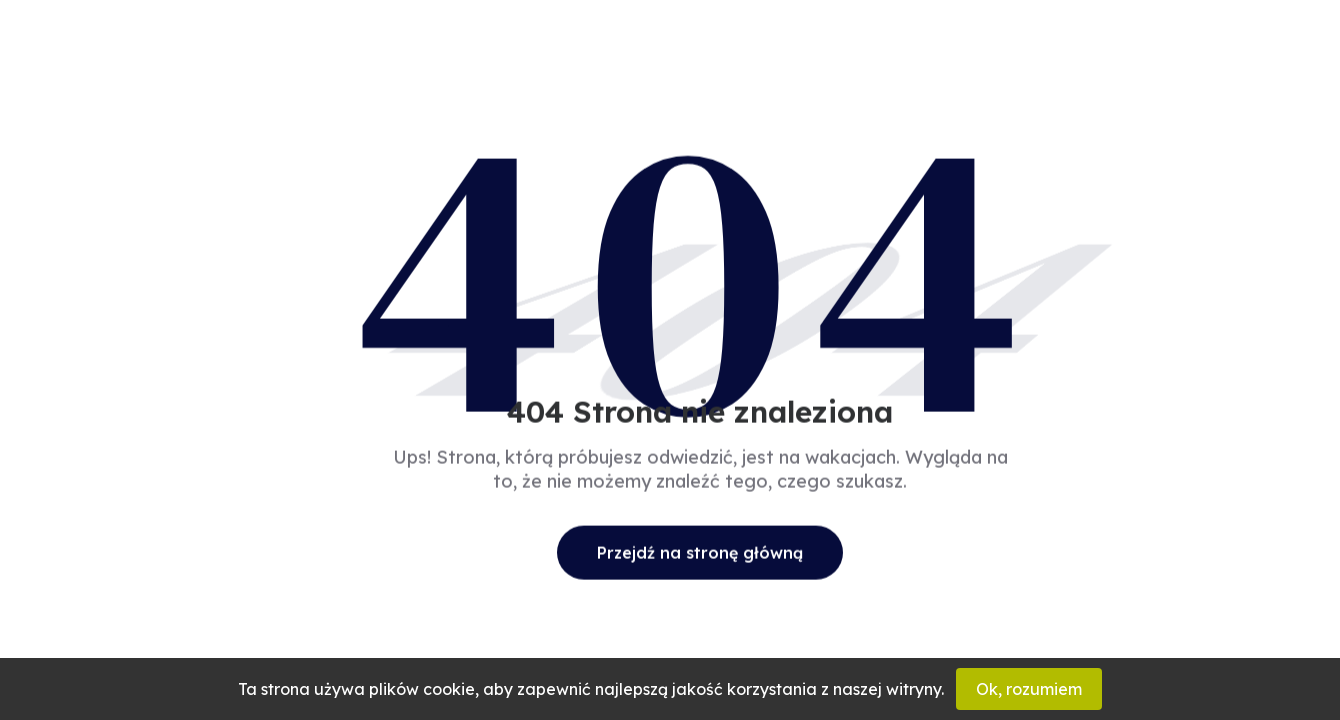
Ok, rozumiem (1029, 689)
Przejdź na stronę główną (700, 552)
